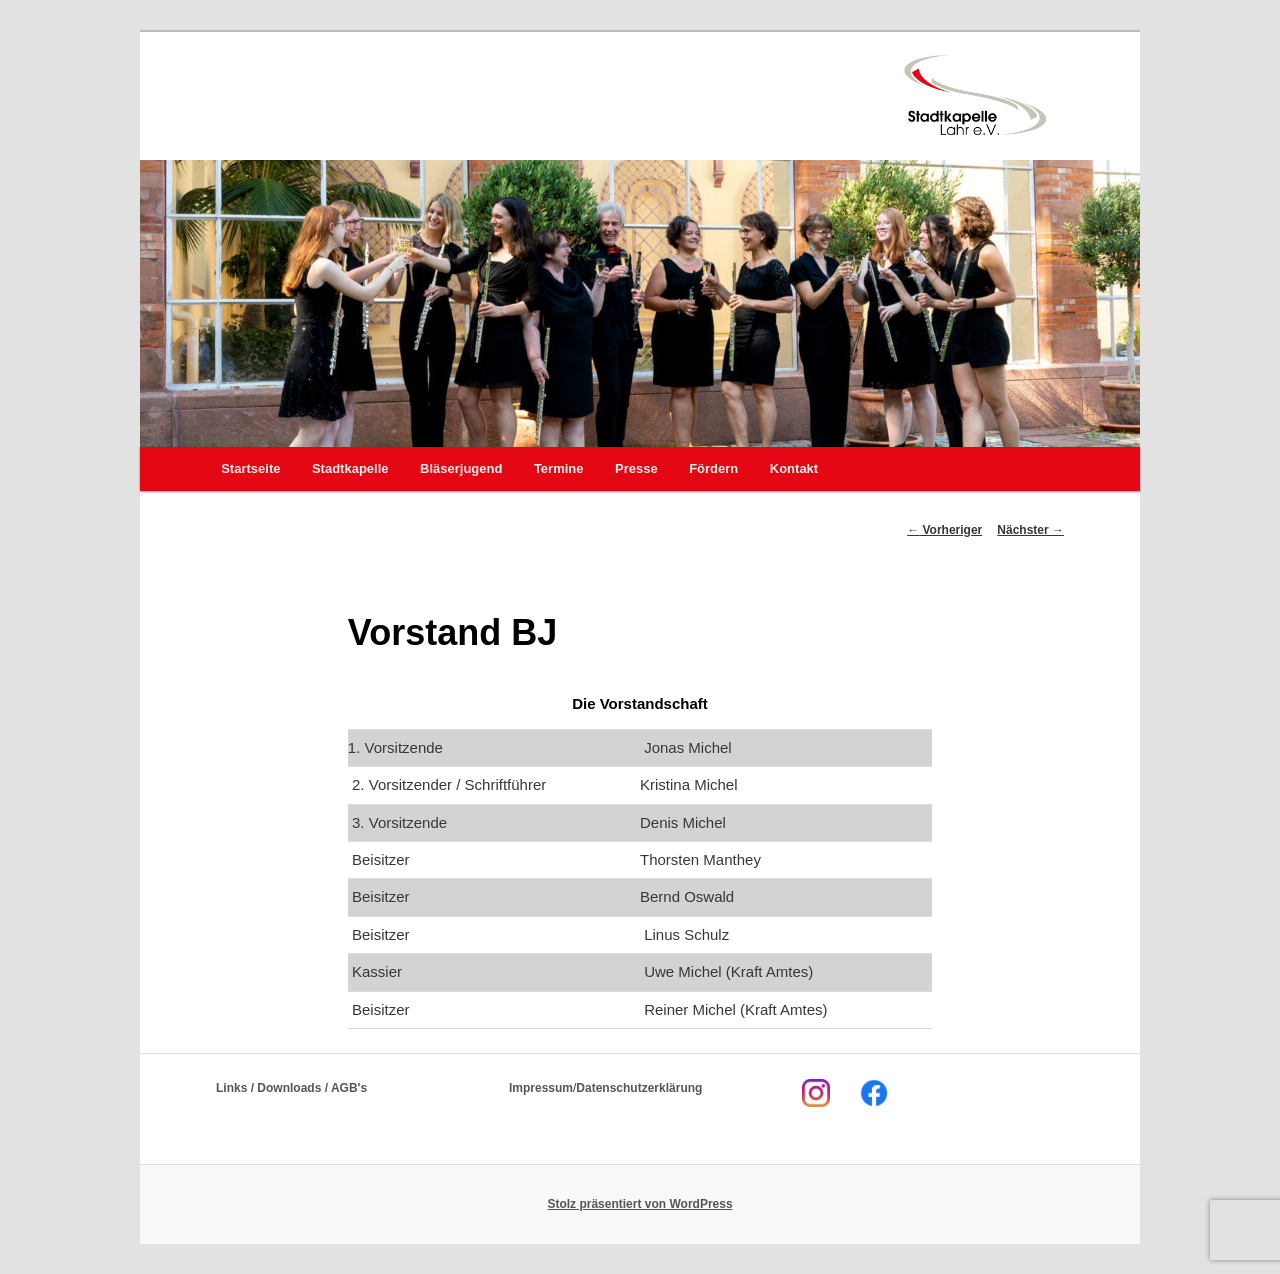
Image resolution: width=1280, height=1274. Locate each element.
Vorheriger (944, 530)
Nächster (1030, 530)
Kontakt (794, 468)
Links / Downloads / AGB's (291, 1088)
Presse (636, 468)
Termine (559, 468)
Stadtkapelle (350, 468)
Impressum (541, 1088)
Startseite (250, 468)
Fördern (713, 468)
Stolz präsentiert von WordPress (639, 1204)
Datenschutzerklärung (639, 1088)
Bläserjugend (461, 468)
